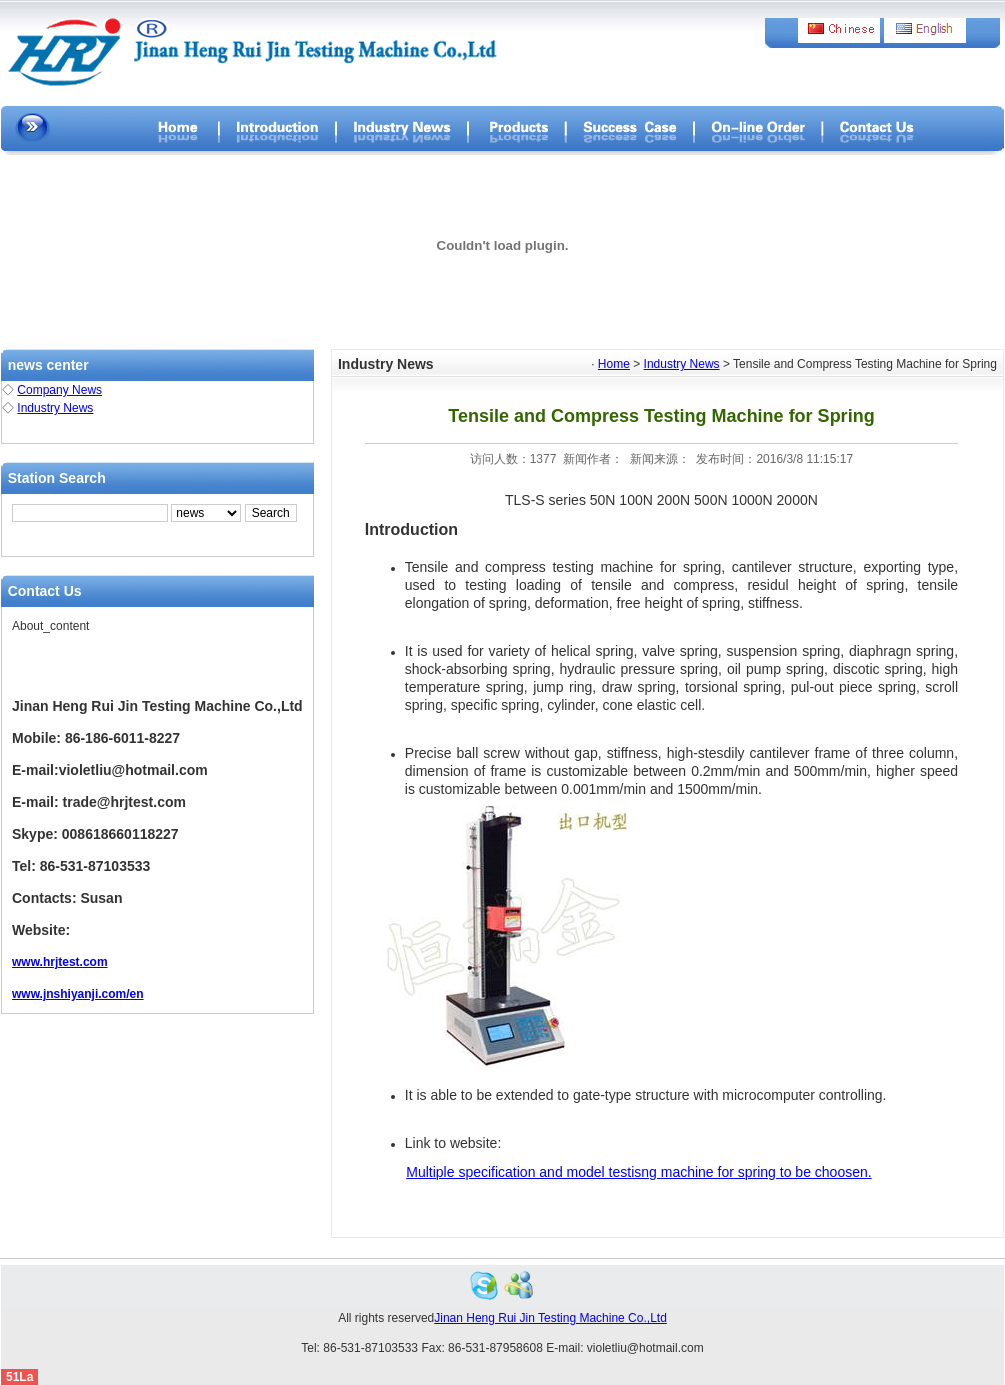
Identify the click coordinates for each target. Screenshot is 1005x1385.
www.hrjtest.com (60, 962)
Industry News (55, 408)
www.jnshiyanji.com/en (78, 994)
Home (614, 364)
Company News (59, 390)
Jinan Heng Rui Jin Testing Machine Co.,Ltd (550, 1318)
